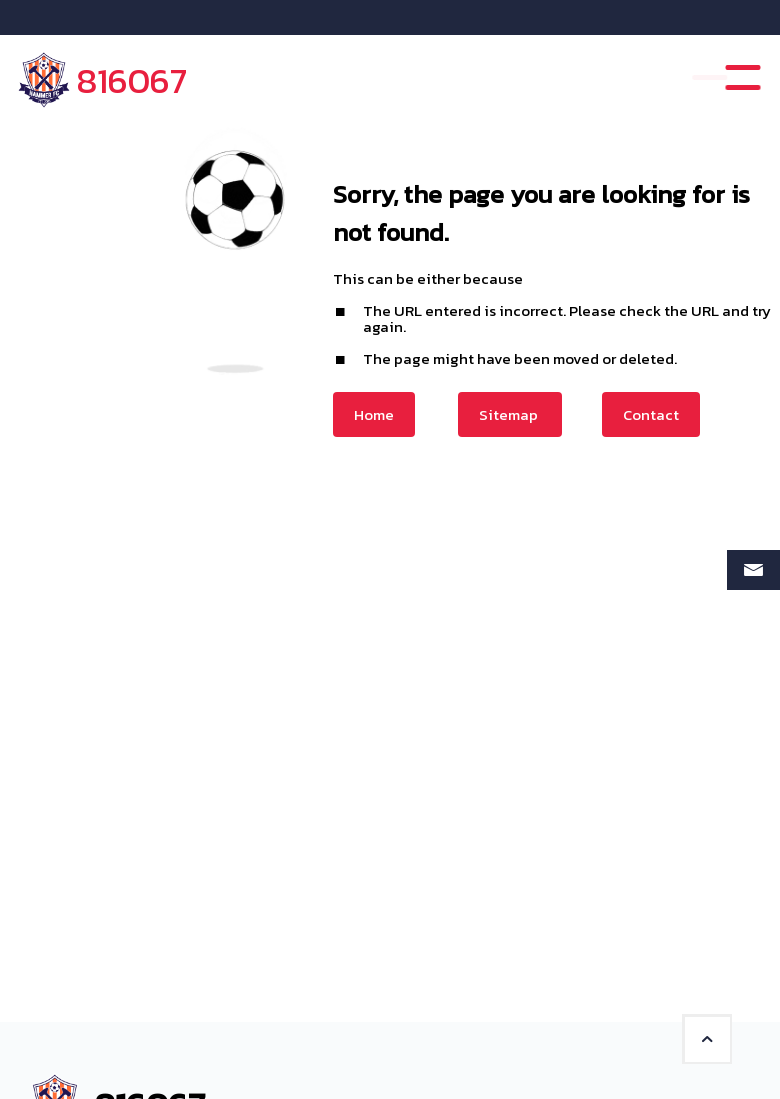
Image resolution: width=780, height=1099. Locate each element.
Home (374, 414)
